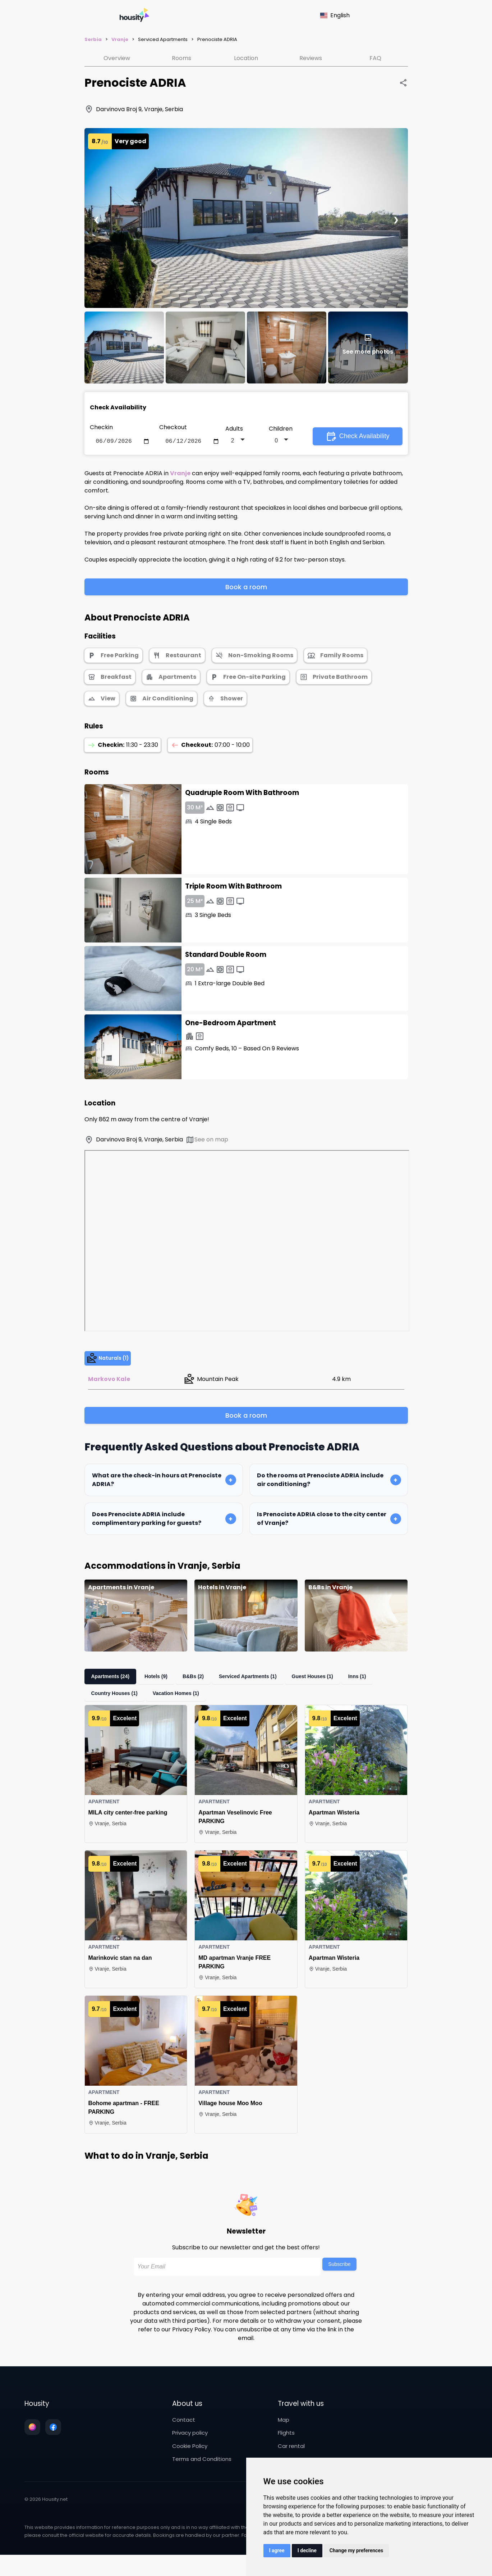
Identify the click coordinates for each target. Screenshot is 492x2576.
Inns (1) (375, 1689)
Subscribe (339, 2277)
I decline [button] (307, 2550)
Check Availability (358, 437)
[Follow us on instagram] (32, 2440)
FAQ (375, 58)
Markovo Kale (109, 1391)
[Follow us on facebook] (53, 2440)
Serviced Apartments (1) (259, 1689)
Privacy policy (190, 2445)
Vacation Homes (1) (181, 1706)
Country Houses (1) (116, 1706)
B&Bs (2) (201, 1689)
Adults (234, 429)
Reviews (310, 58)
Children (281, 429)
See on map (206, 1141)
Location (246, 58)
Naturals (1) (115, 1365)
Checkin (101, 427)
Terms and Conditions (201, 2471)
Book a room (246, 588)
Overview (117, 58)
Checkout (173, 427)
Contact (183, 2432)
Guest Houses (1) (327, 1689)
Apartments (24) (113, 1689)
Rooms (181, 58)
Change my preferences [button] (356, 2550)
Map (283, 2432)
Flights (286, 2445)
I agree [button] (277, 2550)
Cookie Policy (189, 2458)
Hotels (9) (162, 1689)
